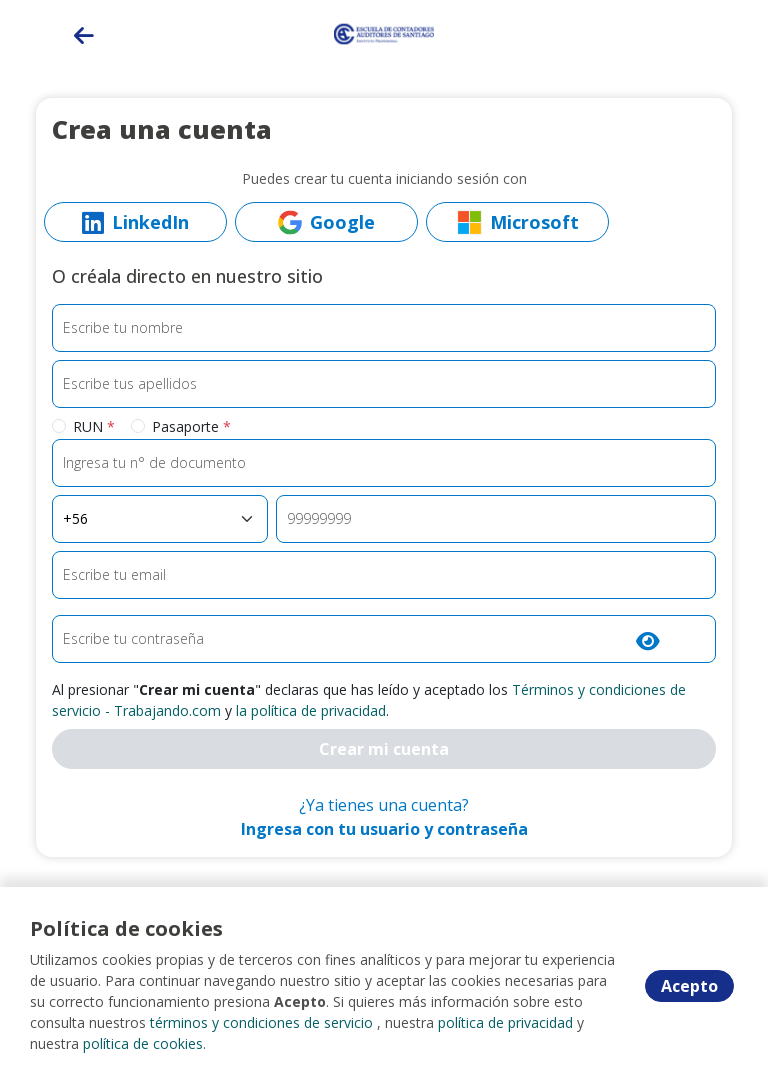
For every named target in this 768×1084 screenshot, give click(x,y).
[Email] (384, 575)
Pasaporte (191, 426)
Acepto (689, 986)
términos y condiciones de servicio (261, 1022)
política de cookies (143, 1043)
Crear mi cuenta (384, 749)
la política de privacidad (311, 710)
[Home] (384, 32)
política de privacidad (505, 1022)
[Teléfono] (496, 519)
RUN (94, 426)
